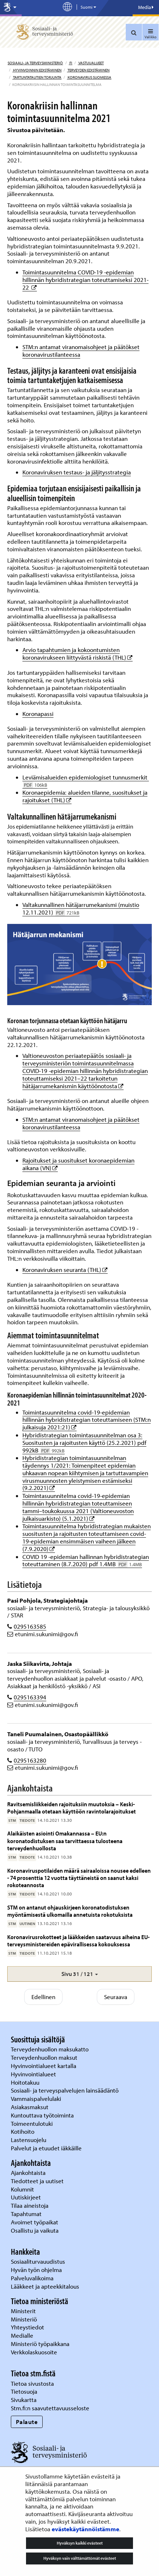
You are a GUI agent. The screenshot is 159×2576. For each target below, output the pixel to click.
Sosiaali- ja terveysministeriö (35, 62)
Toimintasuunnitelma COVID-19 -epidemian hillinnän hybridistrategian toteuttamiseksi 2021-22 (85, 279)
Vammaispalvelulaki (37, 2098)
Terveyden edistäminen (88, 70)
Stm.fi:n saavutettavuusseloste (50, 2408)
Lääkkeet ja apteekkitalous (45, 2286)
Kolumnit (23, 2189)
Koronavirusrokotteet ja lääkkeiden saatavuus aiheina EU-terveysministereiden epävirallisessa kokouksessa (78, 1940)
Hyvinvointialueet (34, 2074)
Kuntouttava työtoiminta (42, 2115)
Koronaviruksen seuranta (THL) (65, 1269)
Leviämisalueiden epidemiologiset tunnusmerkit (85, 781)
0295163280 (30, 1760)
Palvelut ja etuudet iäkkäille (46, 2148)
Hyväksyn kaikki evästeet (80, 2543)
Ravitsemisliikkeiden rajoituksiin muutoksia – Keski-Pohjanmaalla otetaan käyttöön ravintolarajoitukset (71, 1807)
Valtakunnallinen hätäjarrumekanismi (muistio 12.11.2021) (80, 908)
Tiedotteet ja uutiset (38, 2181)
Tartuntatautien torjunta (36, 77)
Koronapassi (37, 713)
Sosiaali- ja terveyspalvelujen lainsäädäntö (65, 2090)
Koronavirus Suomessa (89, 77)
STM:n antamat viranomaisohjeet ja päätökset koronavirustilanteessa (80, 350)
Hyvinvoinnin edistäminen (36, 70)
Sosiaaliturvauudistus (38, 2261)
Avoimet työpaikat (34, 2222)
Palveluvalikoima (32, 2278)
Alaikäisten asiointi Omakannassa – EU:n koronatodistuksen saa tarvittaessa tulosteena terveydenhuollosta (65, 1840)
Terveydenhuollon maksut (45, 2057)
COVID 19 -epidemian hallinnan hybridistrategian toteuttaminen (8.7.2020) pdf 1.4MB (85, 1560)
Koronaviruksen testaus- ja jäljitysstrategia (76, 472)
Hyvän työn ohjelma (36, 2269)
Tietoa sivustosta (32, 2383)
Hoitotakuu (26, 2082)
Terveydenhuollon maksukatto (50, 2049)
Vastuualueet (91, 62)
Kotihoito (22, 2131)
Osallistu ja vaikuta (35, 2230)
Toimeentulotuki (32, 2123)
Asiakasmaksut (29, 2107)
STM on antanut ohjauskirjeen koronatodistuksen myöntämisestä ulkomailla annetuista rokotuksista (70, 1910)
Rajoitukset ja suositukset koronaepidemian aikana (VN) (78, 1164)
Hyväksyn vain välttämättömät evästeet (79, 2558)
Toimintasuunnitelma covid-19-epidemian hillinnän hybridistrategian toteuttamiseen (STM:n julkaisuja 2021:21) (86, 1419)
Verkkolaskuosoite (35, 2352)
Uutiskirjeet (26, 2197)
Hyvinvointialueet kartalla (44, 2065)
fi (70, 62)
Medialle (23, 2335)
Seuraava (115, 1997)
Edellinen (43, 1997)
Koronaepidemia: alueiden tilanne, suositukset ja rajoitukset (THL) (84, 796)
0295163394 (30, 1697)
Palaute (27, 2421)
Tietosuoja (24, 2391)
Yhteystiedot (28, 2327)
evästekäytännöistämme (85, 2529)
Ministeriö (24, 2319)
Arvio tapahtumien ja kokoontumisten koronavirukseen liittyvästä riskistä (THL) (77, 653)
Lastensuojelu (29, 2139)
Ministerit (24, 2311)
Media (146, 7)
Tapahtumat (26, 2213)
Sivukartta (23, 2399)
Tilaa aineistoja (29, 2205)
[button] (79, 1974)
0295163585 (30, 1626)
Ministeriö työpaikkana (41, 2343)
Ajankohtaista (28, 2172)
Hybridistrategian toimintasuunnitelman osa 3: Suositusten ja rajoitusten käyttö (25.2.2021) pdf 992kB (84, 1442)
